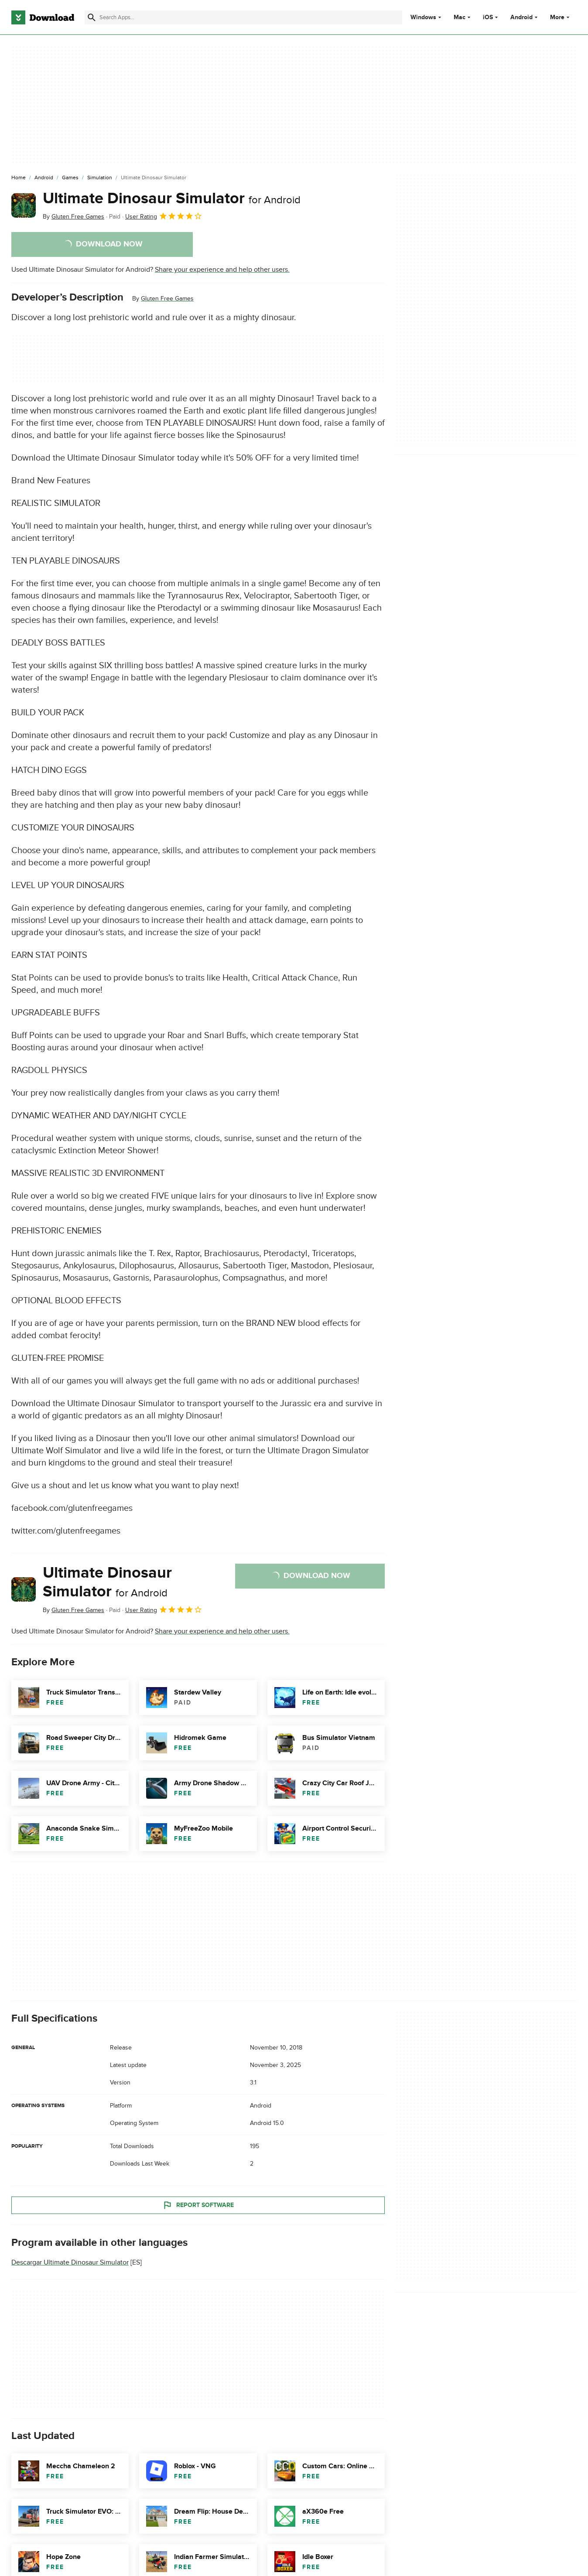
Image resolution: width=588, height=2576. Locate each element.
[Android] (43, 178)
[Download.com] (42, 17)
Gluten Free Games (167, 298)
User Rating (163, 216)
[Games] (70, 178)
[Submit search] (92, 17)
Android (521, 17)
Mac (459, 17)
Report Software (198, 2205)
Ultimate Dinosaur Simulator (172, 198)
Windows (423, 17)
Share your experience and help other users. (222, 269)
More (560, 17)
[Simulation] (99, 178)
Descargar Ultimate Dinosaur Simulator (70, 2262)
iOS (488, 17)
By (73, 216)
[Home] (18, 178)
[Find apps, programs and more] (243, 17)
